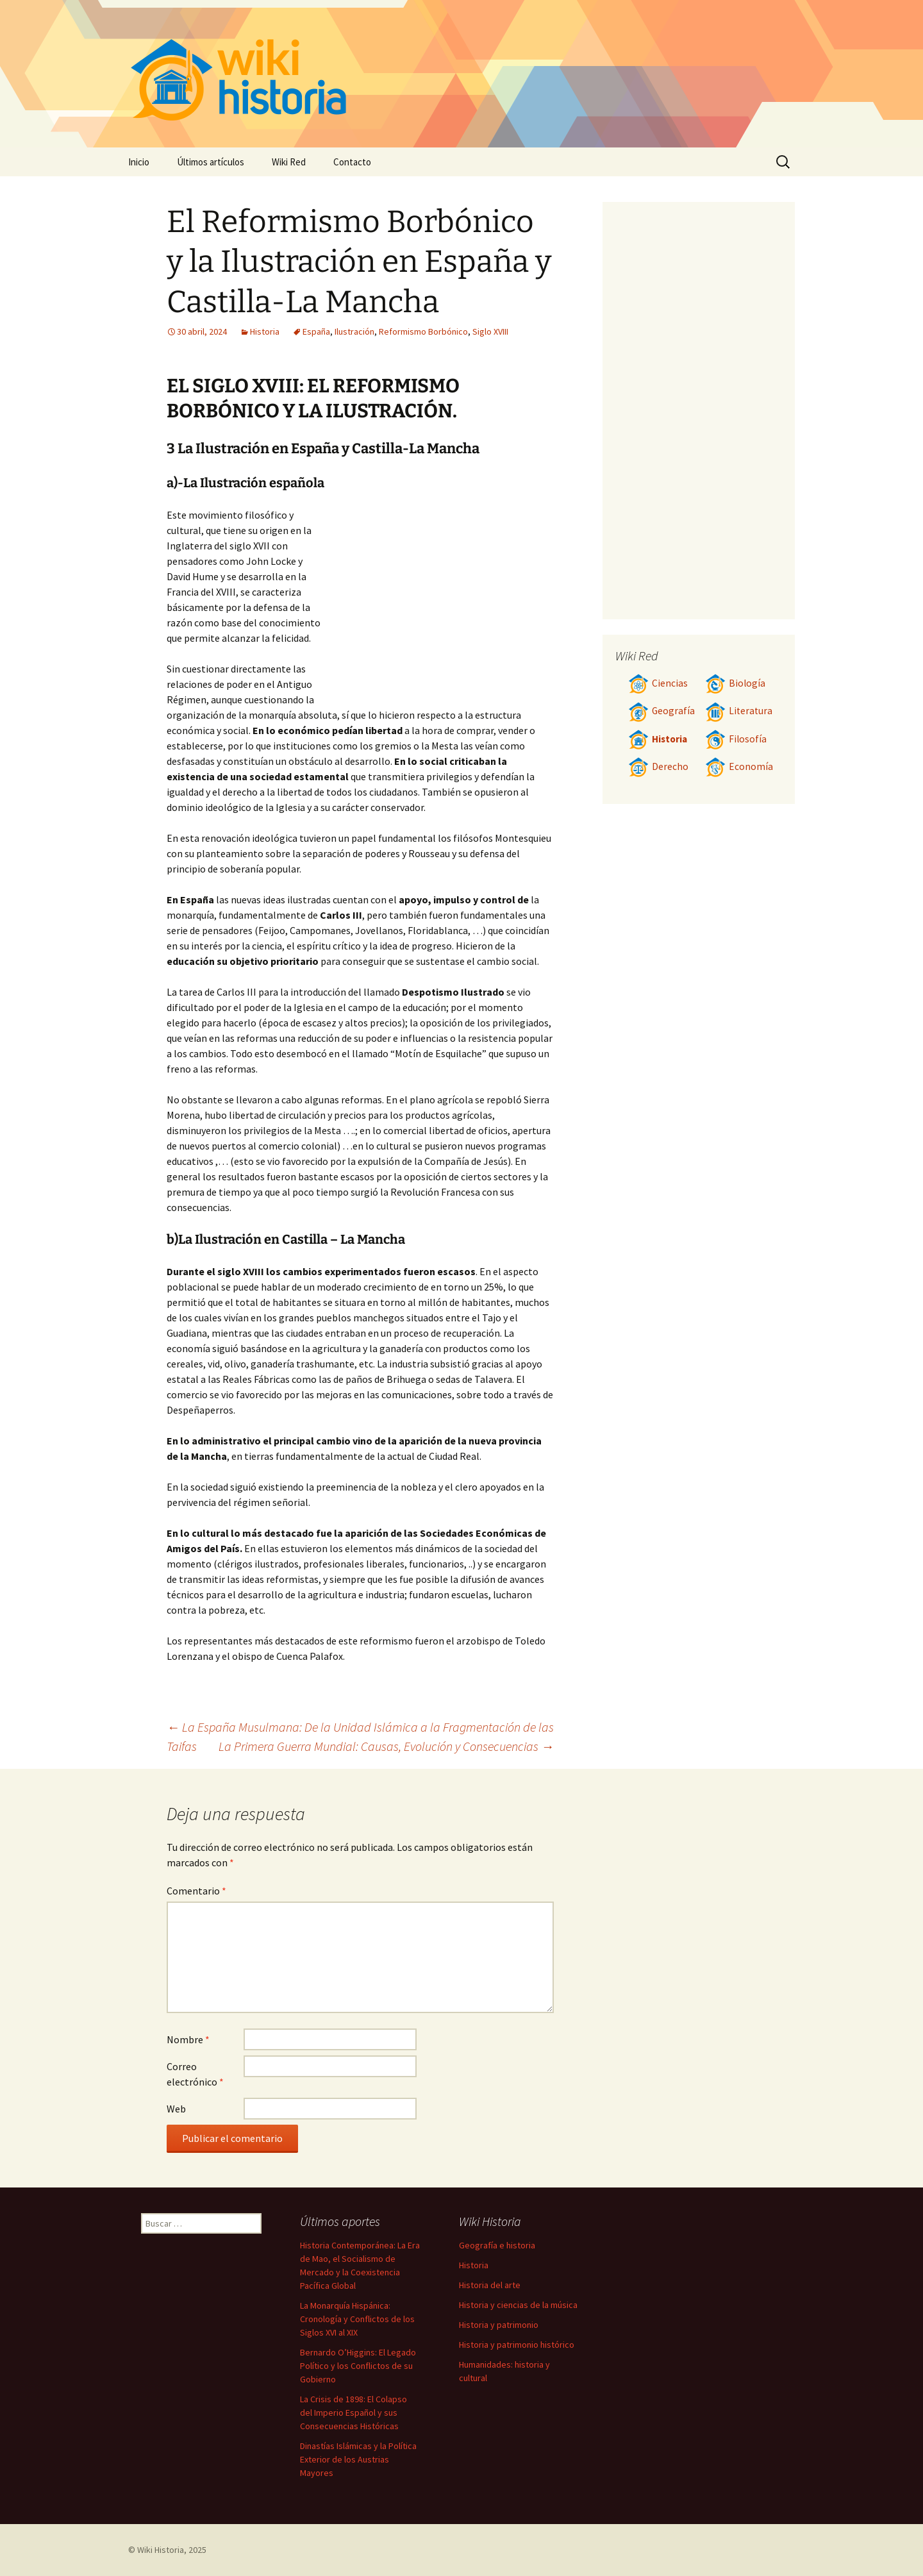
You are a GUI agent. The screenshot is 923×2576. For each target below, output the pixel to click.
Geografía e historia (497, 2245)
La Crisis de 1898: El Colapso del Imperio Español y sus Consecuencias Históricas (353, 2412)
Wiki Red (289, 162)
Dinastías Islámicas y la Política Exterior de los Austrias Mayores (358, 2459)
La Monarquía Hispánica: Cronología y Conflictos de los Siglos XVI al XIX (357, 2319)
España (316, 331)
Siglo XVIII (490, 331)
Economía (739, 766)
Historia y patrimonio (498, 2324)
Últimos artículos (210, 162)
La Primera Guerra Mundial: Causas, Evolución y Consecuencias (386, 1746)
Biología (735, 683)
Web (176, 2108)
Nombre (188, 2039)
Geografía (661, 711)
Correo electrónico (195, 2074)
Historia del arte (489, 2285)
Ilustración (354, 331)
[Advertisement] (439, 603)
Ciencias (658, 683)
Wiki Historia (160, 2549)
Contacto (352, 162)
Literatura (738, 711)
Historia (264, 331)
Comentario (196, 1890)
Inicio (138, 162)
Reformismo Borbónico (423, 331)
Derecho (658, 766)
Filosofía (736, 739)
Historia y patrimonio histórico (516, 2344)
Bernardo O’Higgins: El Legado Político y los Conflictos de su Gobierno (358, 2365)
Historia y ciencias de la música (518, 2305)
